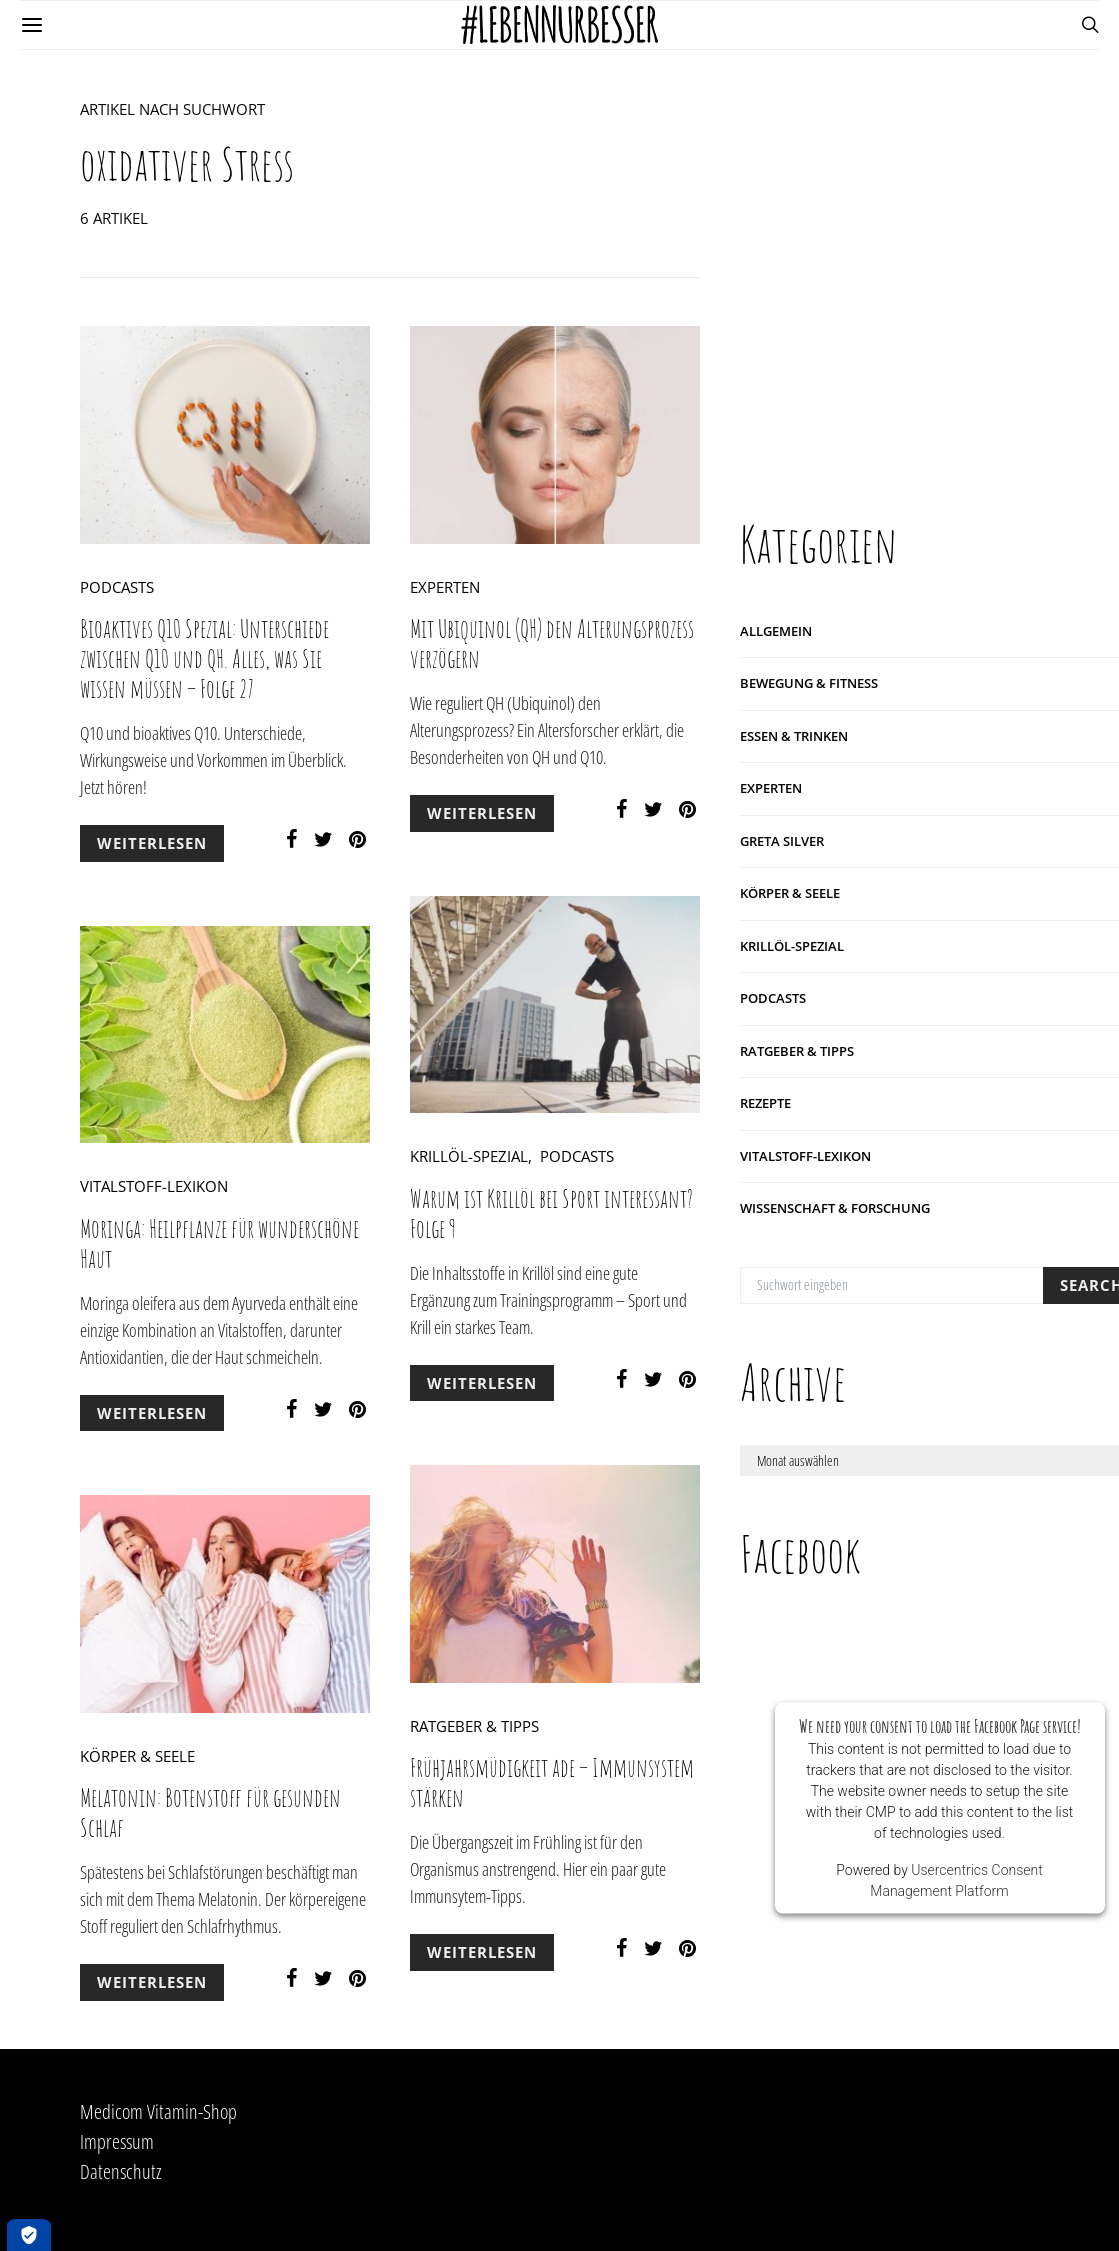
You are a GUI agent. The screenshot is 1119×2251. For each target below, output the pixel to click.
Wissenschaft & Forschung (835, 1207)
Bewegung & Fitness (809, 682)
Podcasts (117, 587)
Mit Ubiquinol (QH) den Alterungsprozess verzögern (552, 643)
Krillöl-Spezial (469, 1156)
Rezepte (765, 1102)
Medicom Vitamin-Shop (158, 2111)
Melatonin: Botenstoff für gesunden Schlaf (210, 1812)
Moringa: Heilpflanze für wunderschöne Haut (219, 1243)
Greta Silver (782, 840)
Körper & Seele (137, 1756)
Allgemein (776, 630)
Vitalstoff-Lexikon (154, 1186)
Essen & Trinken (794, 735)
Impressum (117, 2141)
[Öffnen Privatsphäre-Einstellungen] (29, 2235)
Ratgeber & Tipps (474, 1726)
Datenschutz (121, 2171)
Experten (445, 587)
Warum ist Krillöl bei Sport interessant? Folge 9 (551, 1213)
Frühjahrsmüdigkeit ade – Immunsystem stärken (552, 1782)
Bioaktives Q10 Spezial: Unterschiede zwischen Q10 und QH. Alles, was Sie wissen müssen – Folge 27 (204, 658)
